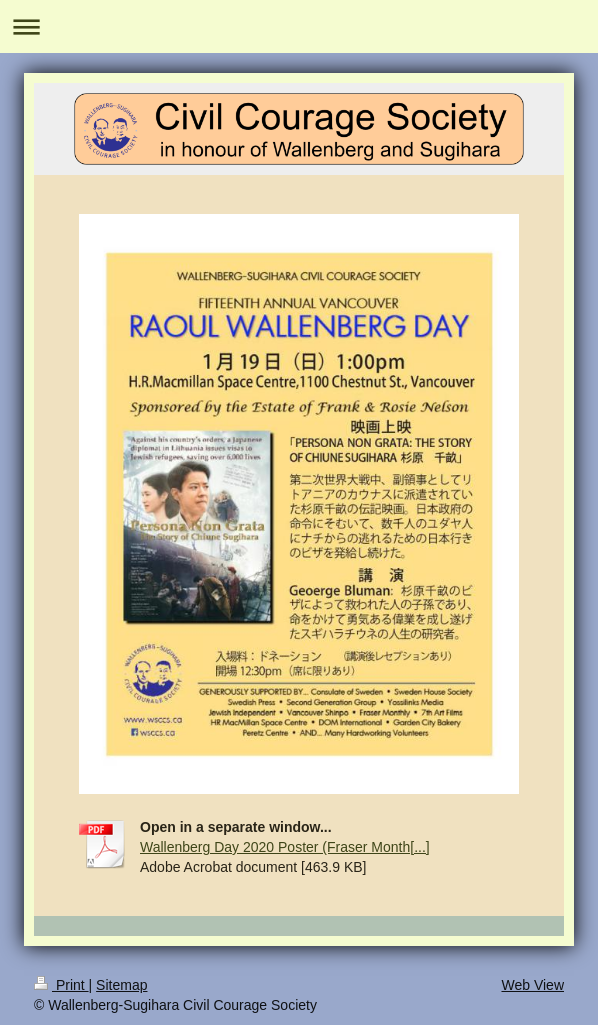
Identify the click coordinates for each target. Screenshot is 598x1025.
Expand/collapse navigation (299, 26)
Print (61, 985)
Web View (532, 985)
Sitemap (121, 985)
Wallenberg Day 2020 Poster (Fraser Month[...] (285, 847)
